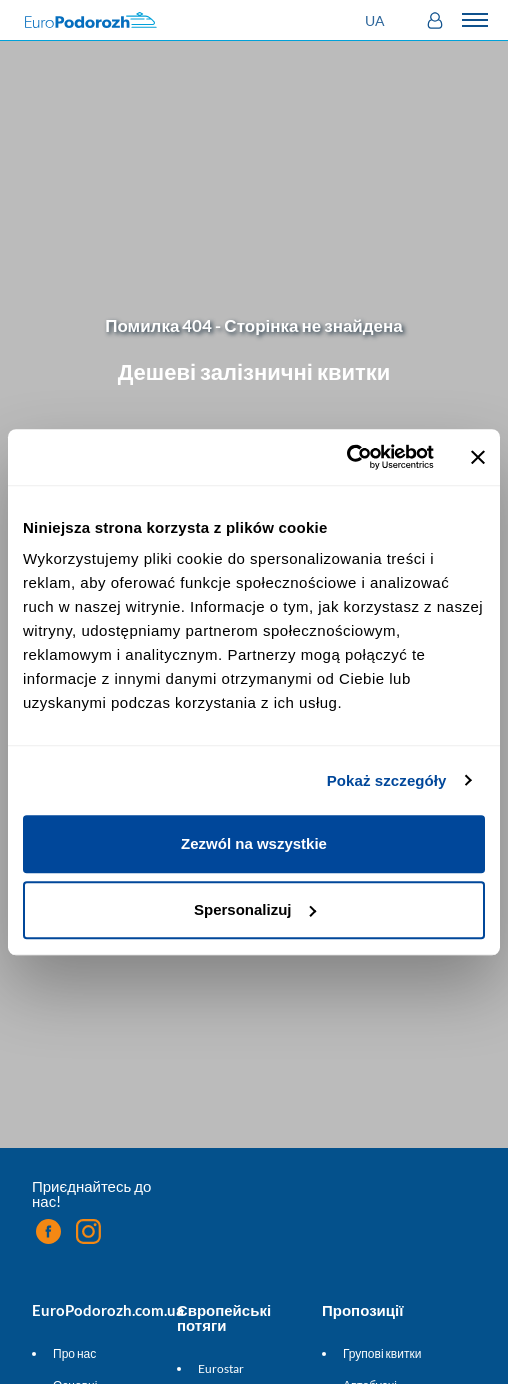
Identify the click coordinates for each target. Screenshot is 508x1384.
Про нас (74, 1353)
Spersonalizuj (255, 909)
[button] (377, 20)
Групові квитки (382, 1353)
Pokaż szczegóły (387, 780)
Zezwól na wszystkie (254, 843)
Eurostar (221, 1368)
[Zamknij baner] (478, 457)
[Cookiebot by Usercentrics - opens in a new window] (346, 457)
